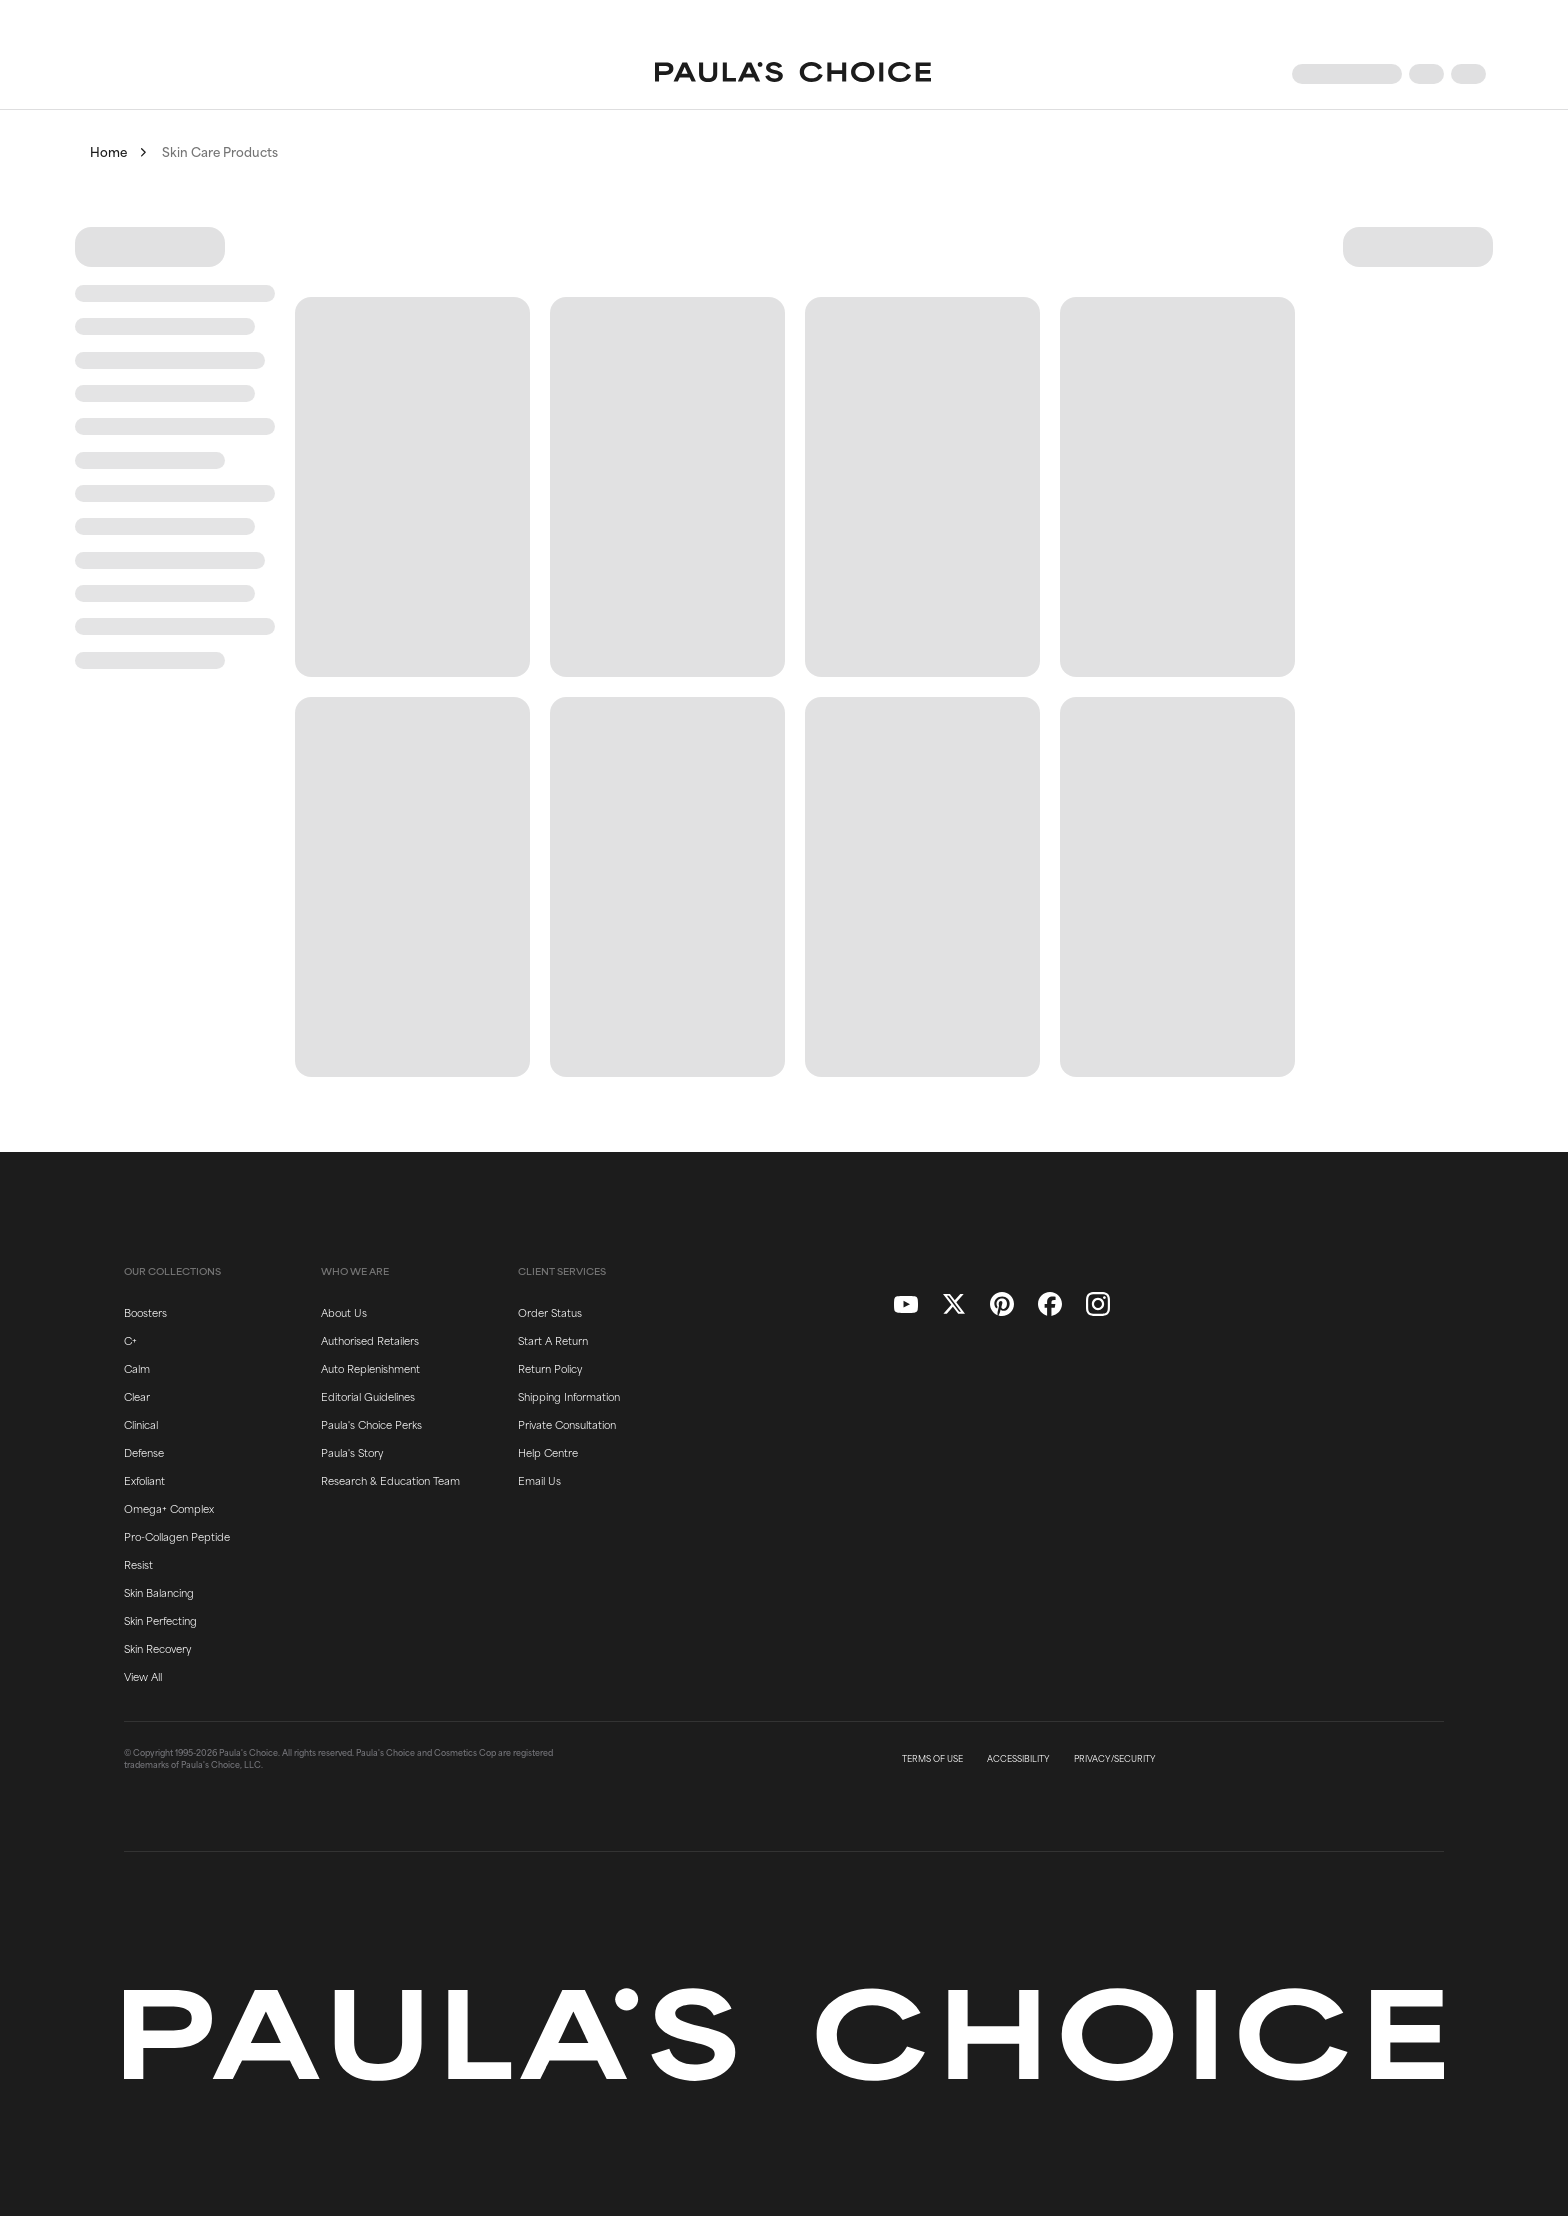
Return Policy (550, 1368)
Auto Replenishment (370, 1368)
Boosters (145, 1312)
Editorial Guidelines (368, 1396)
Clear (137, 1396)
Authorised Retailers (370, 1340)
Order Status (550, 1312)
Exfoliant (144, 1480)
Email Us (539, 1480)
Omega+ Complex (169, 1508)
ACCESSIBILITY (1018, 1759)
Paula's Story (352, 1452)
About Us (344, 1312)
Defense (144, 1452)
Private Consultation (567, 1424)
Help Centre (548, 1452)
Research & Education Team (390, 1480)
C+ (130, 1340)
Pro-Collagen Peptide (177, 1536)
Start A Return (553, 1340)
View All (143, 1676)
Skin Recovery (157, 1648)
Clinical (141, 1424)
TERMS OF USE (932, 1759)
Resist (138, 1564)
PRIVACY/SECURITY (1115, 1759)
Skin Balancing (159, 1592)
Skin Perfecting (160, 1620)
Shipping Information (569, 1396)
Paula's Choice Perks (371, 1424)
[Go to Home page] (793, 74)
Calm (137, 1368)
